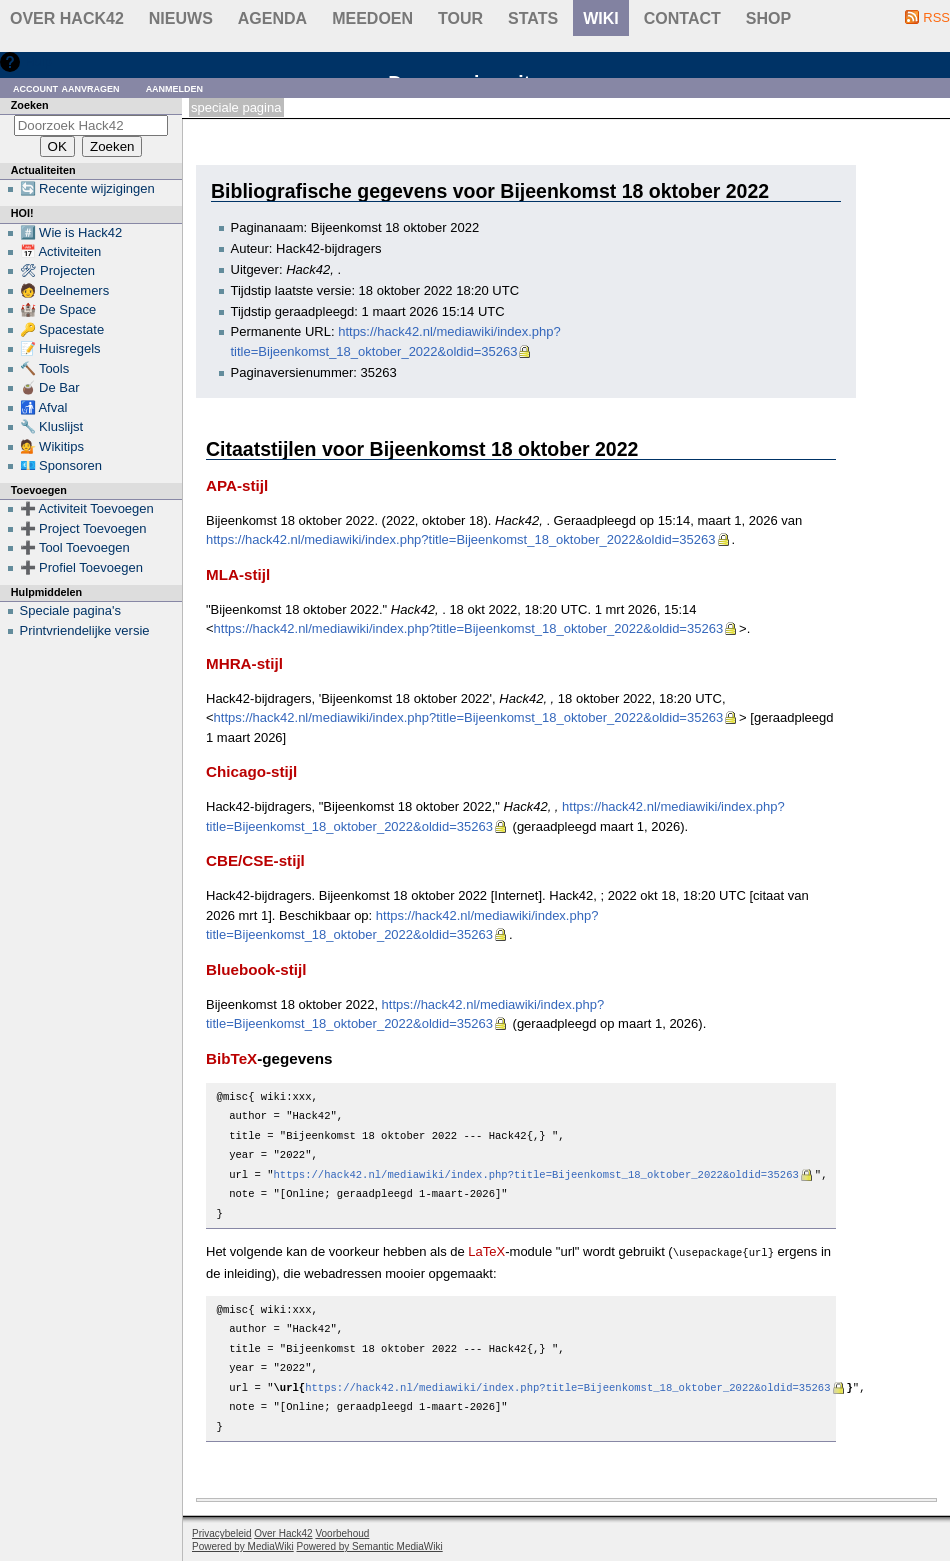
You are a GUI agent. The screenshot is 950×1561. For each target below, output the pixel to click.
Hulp (38, 61)
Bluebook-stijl (256, 969)
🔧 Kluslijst (52, 426)
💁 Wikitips (52, 446)
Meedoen (372, 18)
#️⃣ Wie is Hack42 (71, 232)
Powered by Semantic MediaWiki (370, 1545)
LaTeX (486, 1251)
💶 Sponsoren (61, 465)
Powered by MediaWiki (243, 1545)
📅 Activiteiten (61, 251)
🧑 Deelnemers (65, 290)
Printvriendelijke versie (85, 630)
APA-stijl (237, 485)
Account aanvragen (66, 87)
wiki (601, 18)
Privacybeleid (221, 1532)
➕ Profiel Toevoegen (81, 567)
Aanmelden (175, 87)
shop (768, 18)
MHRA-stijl (244, 663)
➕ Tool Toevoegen (75, 547)
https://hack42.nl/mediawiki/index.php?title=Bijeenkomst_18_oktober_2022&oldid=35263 (461, 539)
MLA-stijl (238, 574)
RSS (936, 17)
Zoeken (30, 105)
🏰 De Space (58, 309)
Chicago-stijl (251, 771)
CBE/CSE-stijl (255, 860)
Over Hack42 (67, 18)
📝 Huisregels (60, 348)
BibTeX (231, 1058)
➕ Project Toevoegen (83, 528)
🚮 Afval (44, 407)
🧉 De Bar (50, 387)
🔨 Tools (45, 368)
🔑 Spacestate (62, 329)
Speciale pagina (236, 107)
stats (533, 18)
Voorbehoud (342, 1532)
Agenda (272, 18)
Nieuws (181, 18)
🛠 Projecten (58, 270)
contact (682, 18)
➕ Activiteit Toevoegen (87, 508)
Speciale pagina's (71, 610)
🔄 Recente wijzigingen (87, 188)
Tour (460, 18)
